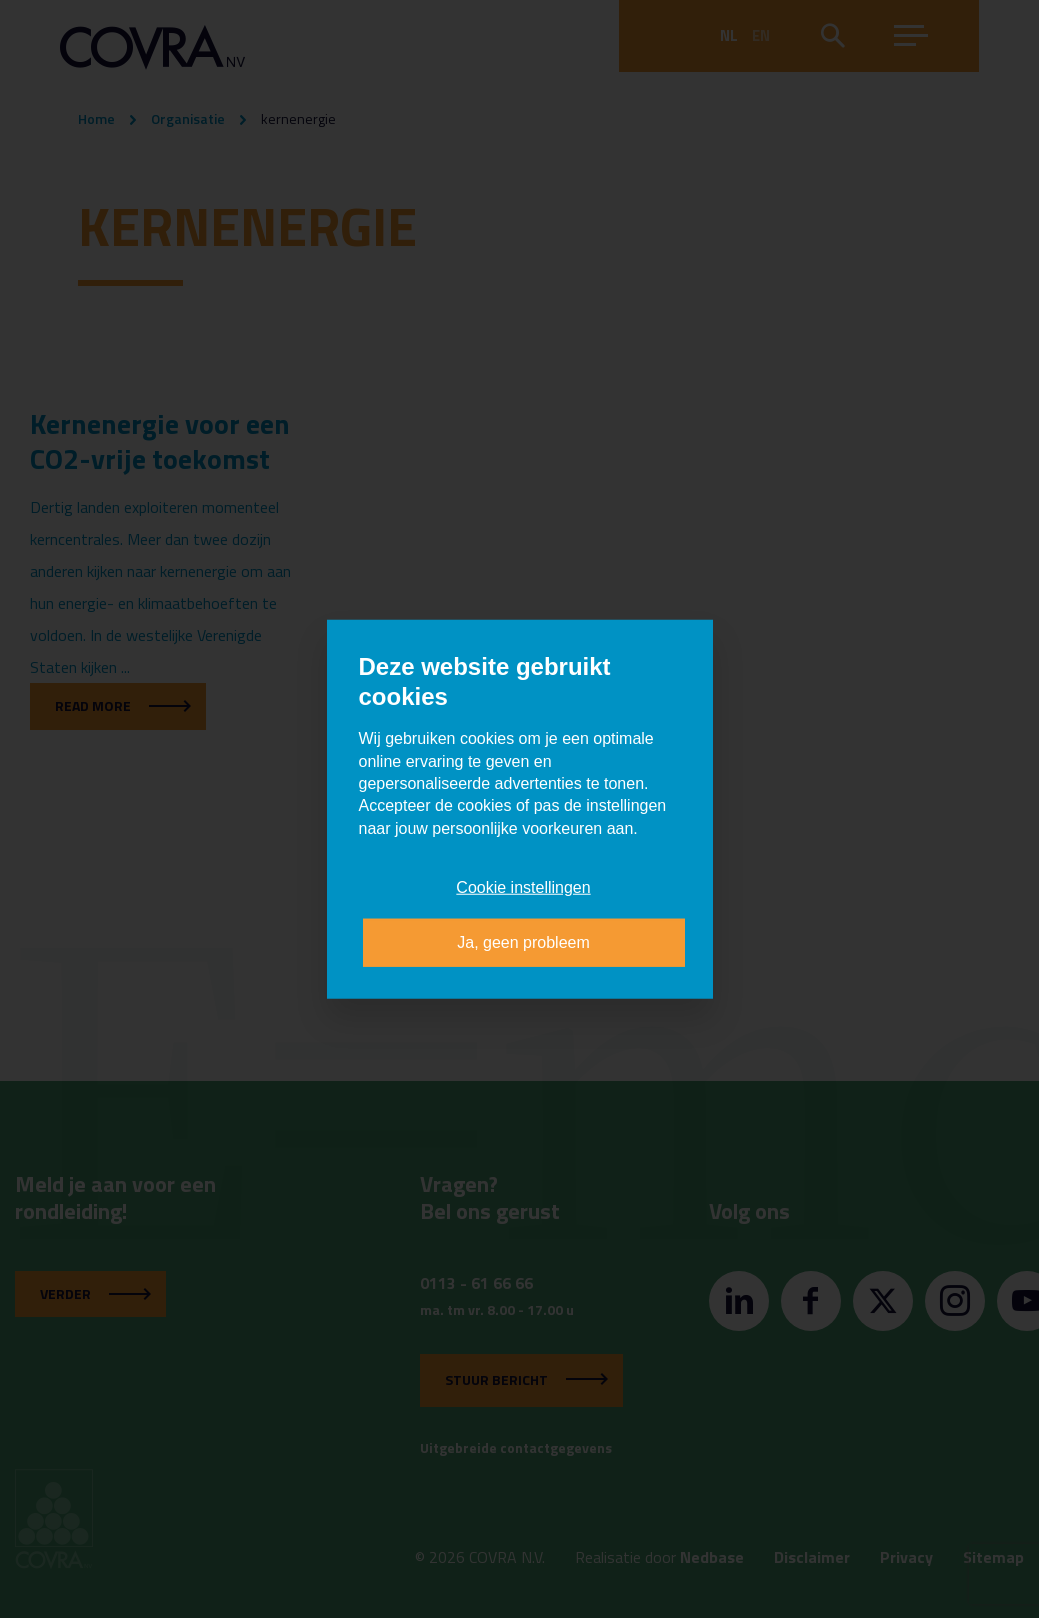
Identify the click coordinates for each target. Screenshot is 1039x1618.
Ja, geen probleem (523, 941)
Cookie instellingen (523, 887)
